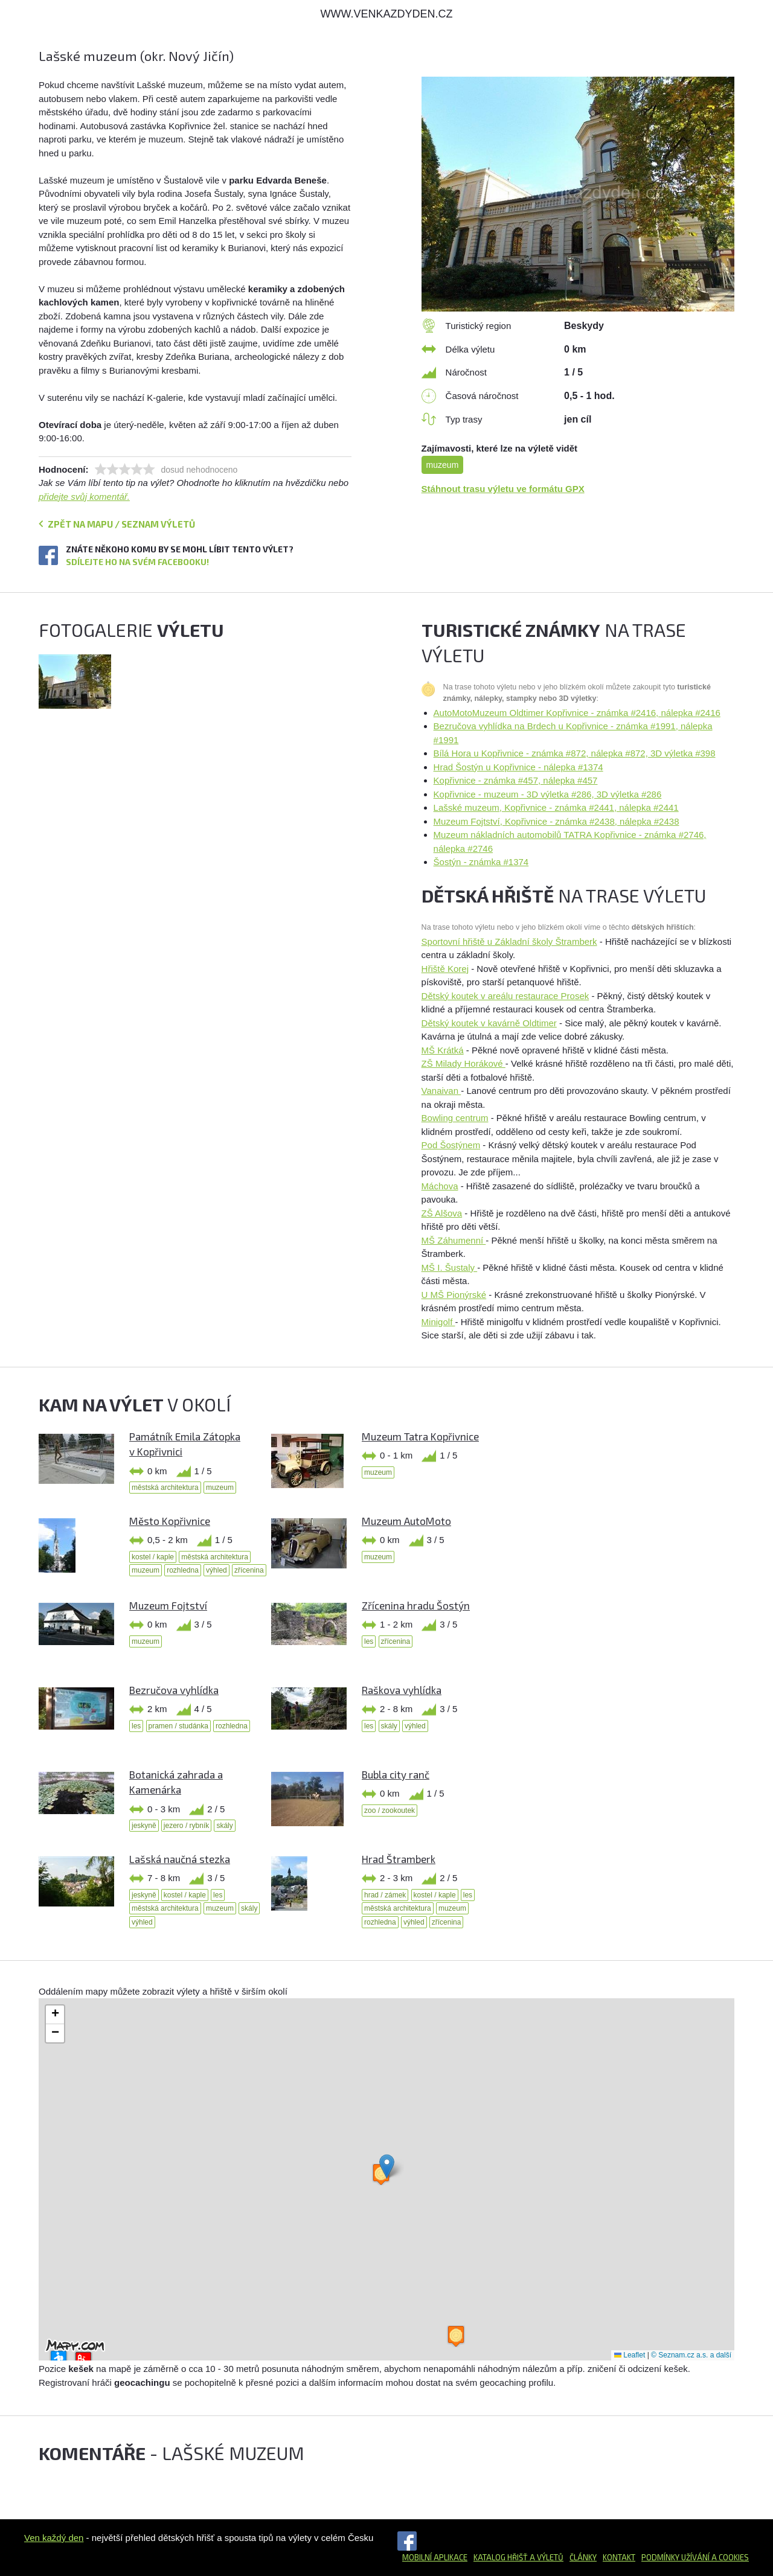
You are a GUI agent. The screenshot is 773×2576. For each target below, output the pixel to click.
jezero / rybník (186, 1825)
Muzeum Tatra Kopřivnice (420, 1436)
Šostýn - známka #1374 (481, 862)
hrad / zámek (385, 1895)
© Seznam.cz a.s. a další (691, 2355)
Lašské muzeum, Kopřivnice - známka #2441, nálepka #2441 (556, 807)
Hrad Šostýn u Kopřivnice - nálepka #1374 (518, 767)
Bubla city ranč (395, 1774)
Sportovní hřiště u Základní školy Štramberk (509, 941)
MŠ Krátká (443, 1050)
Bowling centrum (455, 1118)
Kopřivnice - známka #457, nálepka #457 (516, 780)
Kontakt (619, 2557)
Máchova (440, 1186)
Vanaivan (441, 1090)
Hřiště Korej (445, 969)
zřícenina (249, 1570)
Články (583, 2557)
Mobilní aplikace (434, 2557)
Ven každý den (53, 2538)
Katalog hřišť (500, 2557)
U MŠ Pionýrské (454, 1295)
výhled (216, 1570)
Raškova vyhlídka (401, 1690)
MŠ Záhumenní (454, 1240)
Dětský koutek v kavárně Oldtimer (489, 1023)
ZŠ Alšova (442, 1213)
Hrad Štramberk (398, 1859)
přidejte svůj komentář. (84, 496)
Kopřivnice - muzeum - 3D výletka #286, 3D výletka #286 (548, 794)
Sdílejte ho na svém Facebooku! (137, 562)
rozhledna (183, 1570)
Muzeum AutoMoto (406, 1521)
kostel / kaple (153, 1557)
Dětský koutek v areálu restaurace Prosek (505, 996)
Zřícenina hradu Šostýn (416, 1605)
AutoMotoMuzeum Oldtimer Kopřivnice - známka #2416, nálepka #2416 (577, 713)
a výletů (545, 2557)
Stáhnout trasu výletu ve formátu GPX (503, 489)
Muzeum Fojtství (168, 1605)
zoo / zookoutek (389, 1810)
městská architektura (165, 1487)
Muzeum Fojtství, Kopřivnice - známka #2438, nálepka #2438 (556, 821)
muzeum (442, 465)
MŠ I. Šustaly (450, 1267)
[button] (386, 2166)
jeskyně (144, 1825)
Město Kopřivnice (169, 1521)
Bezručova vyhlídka (174, 1690)
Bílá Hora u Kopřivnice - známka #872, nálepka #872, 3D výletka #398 (575, 753)
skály (389, 1726)
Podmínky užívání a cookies (695, 2557)
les (368, 1641)
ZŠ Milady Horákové (463, 1063)
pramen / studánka (178, 1726)
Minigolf (438, 1322)
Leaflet (629, 2355)
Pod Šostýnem (451, 1145)
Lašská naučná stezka (179, 1859)
